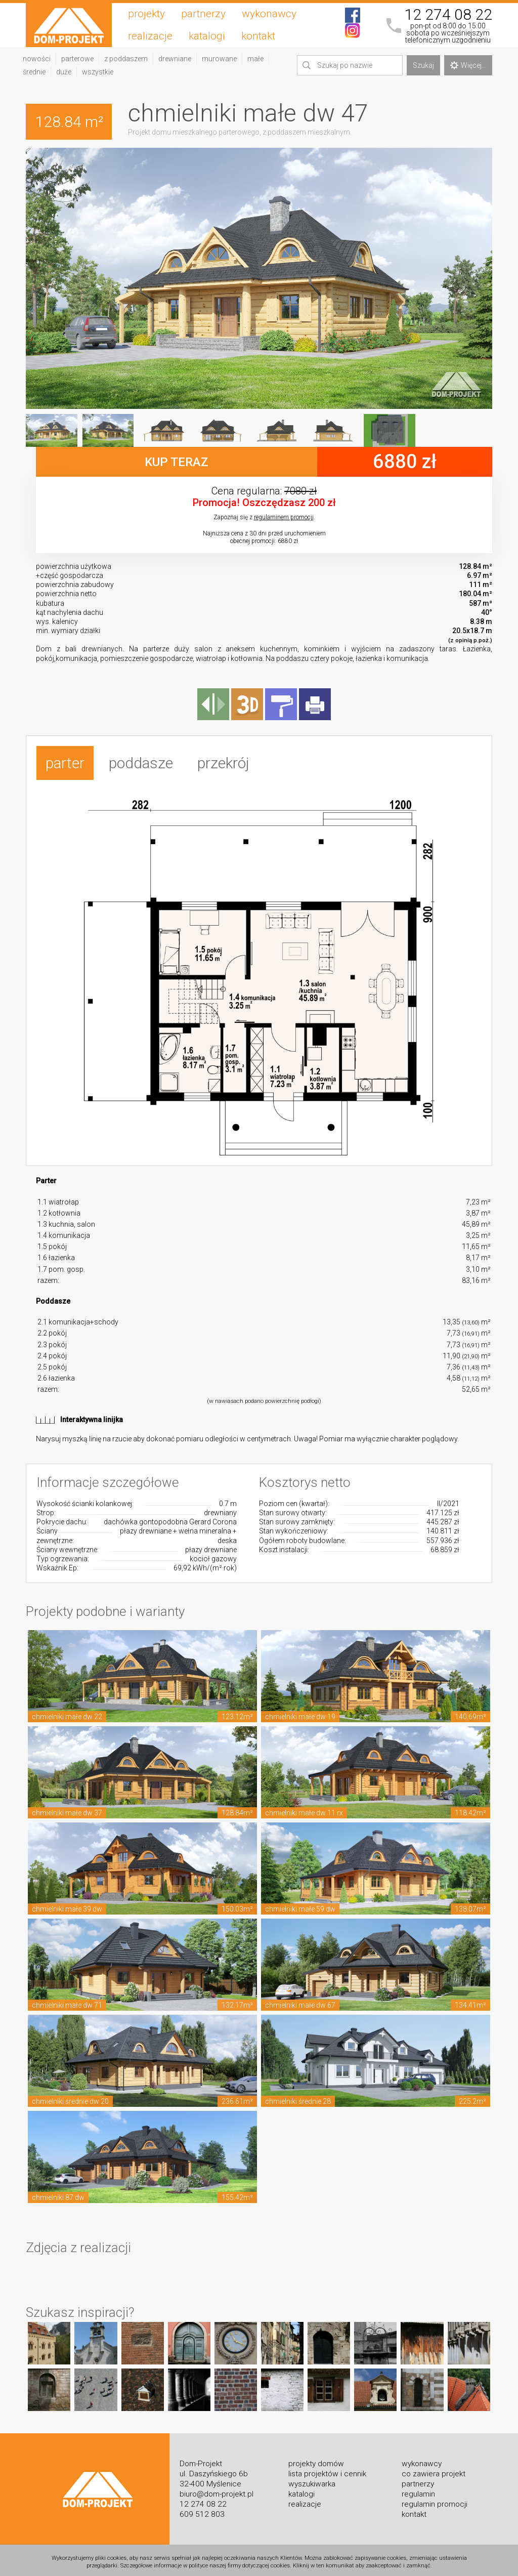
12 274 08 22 (448, 14)
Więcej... (468, 65)
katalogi (207, 36)
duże (63, 72)
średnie (34, 72)
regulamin (418, 2490)
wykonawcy (269, 14)
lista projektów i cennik (327, 2470)
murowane (219, 59)
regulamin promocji (434, 2500)
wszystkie (97, 72)
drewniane (174, 59)
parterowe (77, 59)
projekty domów (316, 2460)
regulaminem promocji (284, 517)
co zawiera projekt (433, 2470)
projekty (146, 14)
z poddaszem (126, 59)
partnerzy (203, 14)
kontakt (258, 36)
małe (255, 59)
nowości (37, 59)
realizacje (150, 36)
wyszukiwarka (311, 2480)
